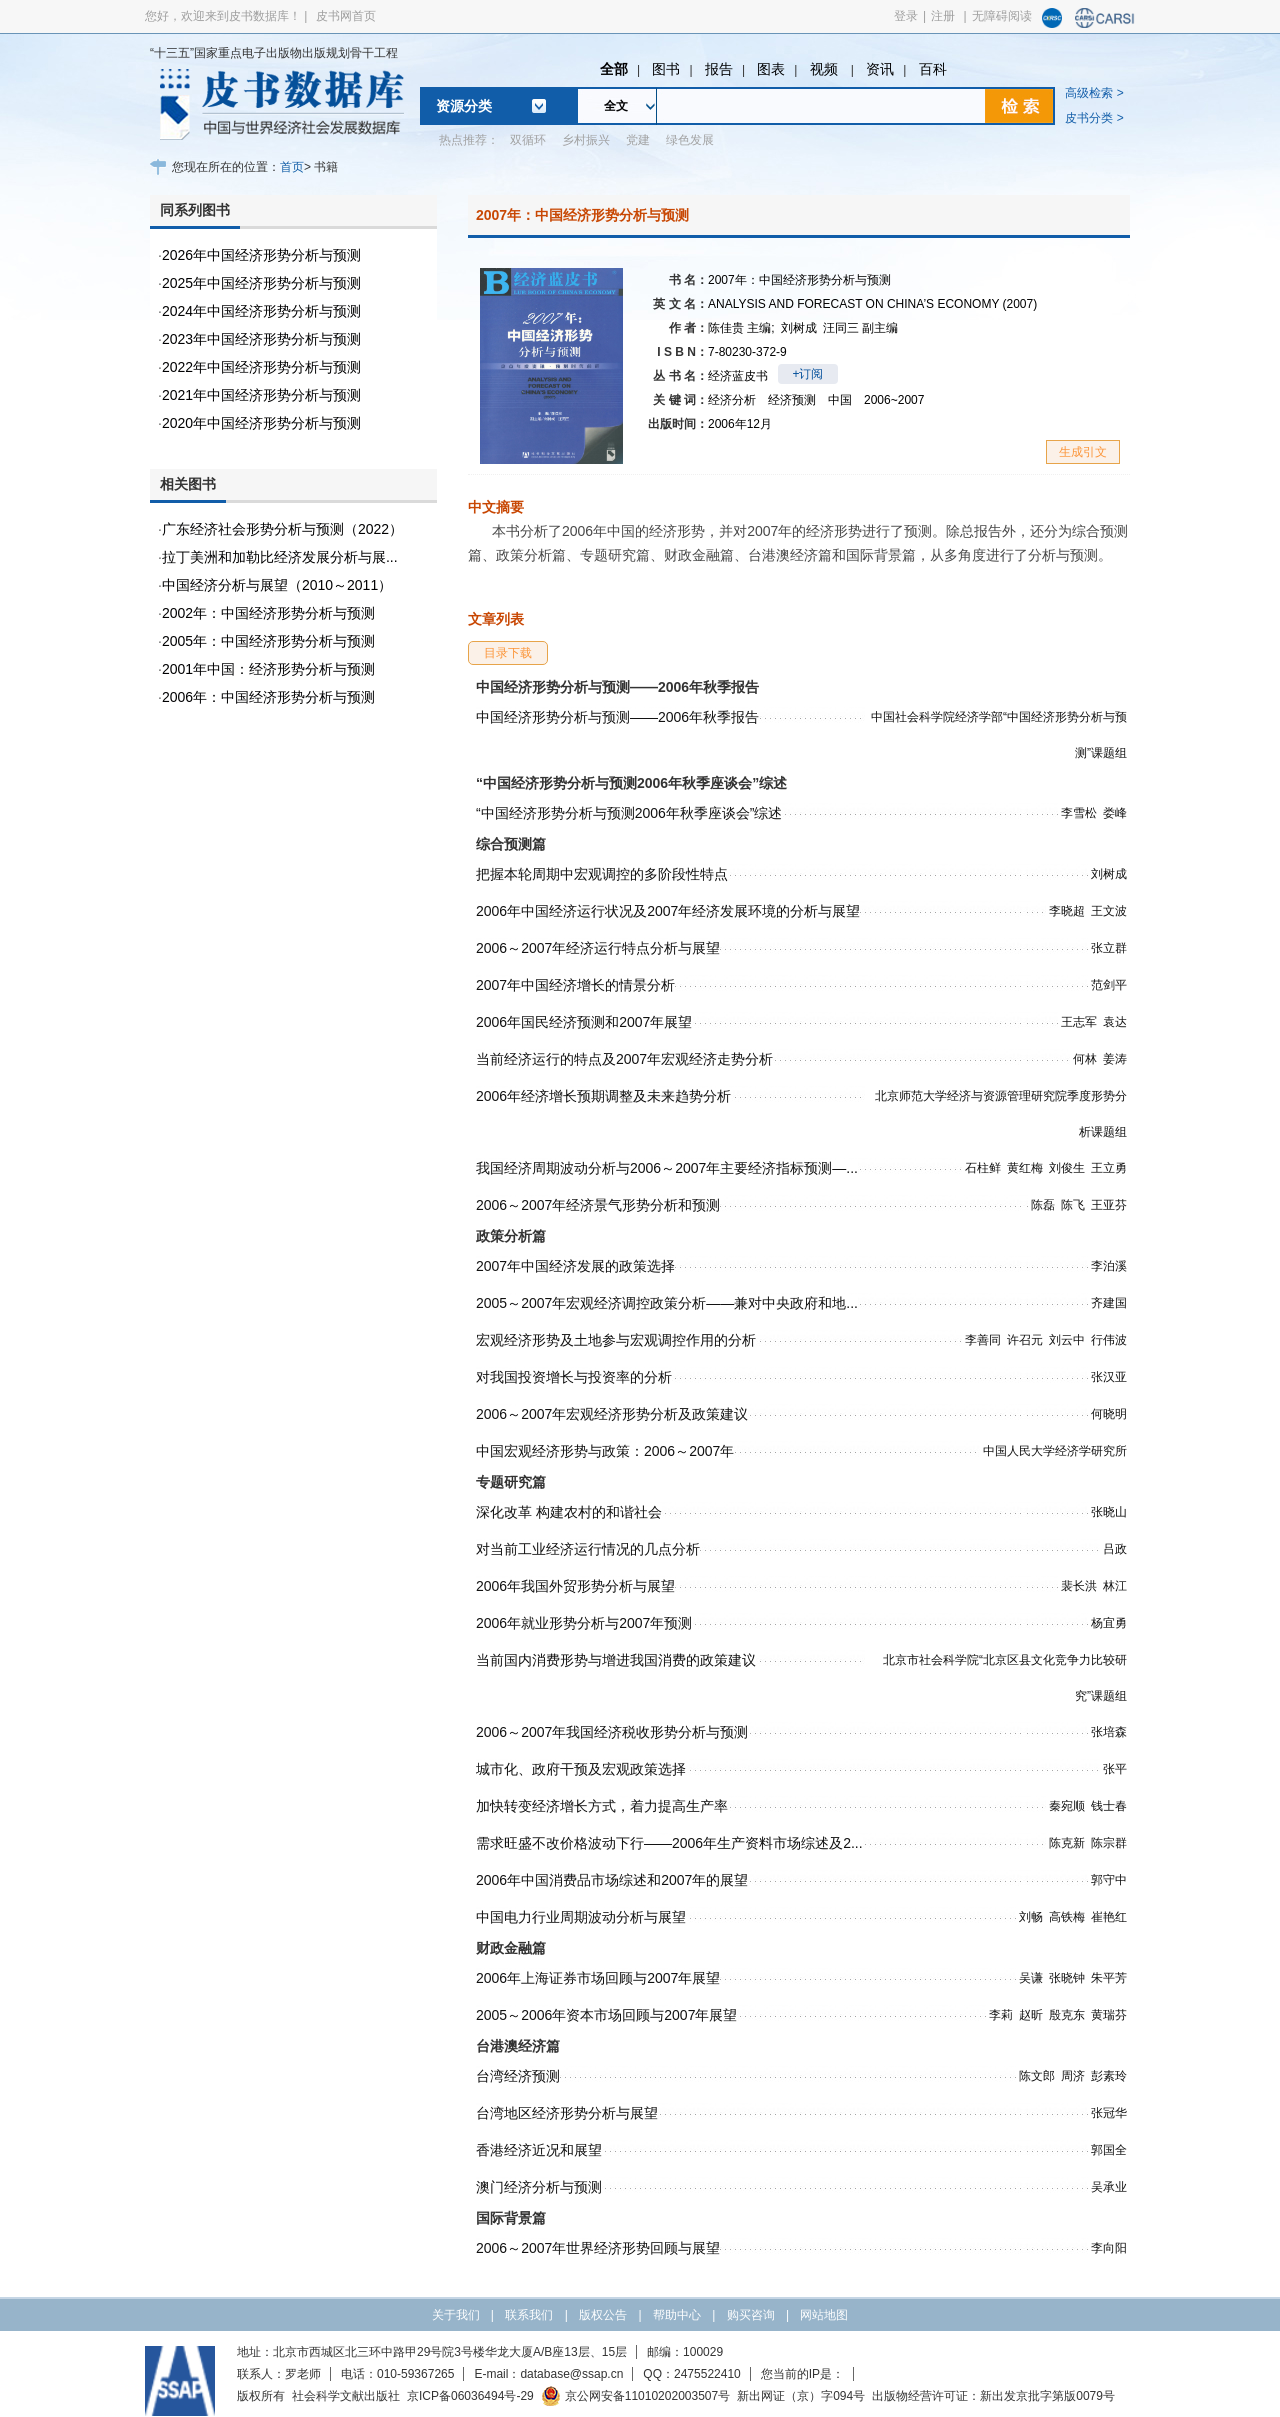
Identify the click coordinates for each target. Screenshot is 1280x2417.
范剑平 (1109, 985)
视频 (826, 69)
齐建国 (1109, 1303)
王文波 (1109, 911)
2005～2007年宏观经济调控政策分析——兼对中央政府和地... (667, 1303)
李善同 (983, 1340)
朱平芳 (1109, 1978)
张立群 (1109, 948)
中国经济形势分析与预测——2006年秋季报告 (617, 717)
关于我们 (456, 2315)
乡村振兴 (586, 140)
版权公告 (603, 2315)
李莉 (1001, 2015)
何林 (1085, 1059)
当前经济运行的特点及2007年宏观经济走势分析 (624, 1059)
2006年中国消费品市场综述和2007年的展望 (612, 1880)
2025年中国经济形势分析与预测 (261, 283)
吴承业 (1109, 2187)
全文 (616, 106)
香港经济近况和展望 (539, 2150)
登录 (906, 16)
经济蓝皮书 (738, 376)
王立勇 (1109, 1168)
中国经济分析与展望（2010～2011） (277, 585)
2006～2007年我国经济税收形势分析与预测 (612, 1732)
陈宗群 (1109, 1843)
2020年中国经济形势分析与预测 (261, 423)
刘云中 (1067, 1340)
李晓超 (1067, 911)
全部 (614, 69)
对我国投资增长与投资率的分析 (574, 1377)
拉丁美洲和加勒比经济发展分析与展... (280, 557)
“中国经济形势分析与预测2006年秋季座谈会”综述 (629, 813)
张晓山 (1109, 1512)
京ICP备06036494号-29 (470, 2396)
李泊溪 (1109, 1266)
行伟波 (1109, 1340)
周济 (1073, 2076)
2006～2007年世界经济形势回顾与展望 (598, 2248)
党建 (638, 140)
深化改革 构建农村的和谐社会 (569, 1512)
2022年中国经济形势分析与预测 (261, 367)
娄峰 (1115, 813)
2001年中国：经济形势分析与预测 (268, 669)
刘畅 (1031, 1917)
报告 (719, 69)
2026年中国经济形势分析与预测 (261, 255)
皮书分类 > (1094, 118)
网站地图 (824, 2315)
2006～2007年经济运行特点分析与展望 (598, 948)
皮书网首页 (346, 16)
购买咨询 (751, 2315)
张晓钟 (1067, 1978)
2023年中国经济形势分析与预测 (261, 339)
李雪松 (1079, 813)
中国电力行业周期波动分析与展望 (581, 1917)
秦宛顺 (1067, 1806)
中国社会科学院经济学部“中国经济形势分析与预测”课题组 (999, 735)
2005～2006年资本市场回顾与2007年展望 (606, 2015)
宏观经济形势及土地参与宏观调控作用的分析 (616, 1340)
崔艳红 (1109, 1917)
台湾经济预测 (518, 2076)
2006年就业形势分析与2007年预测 (584, 1623)
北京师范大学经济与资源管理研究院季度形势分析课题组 (1001, 1114)
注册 (943, 16)
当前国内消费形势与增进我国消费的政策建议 (616, 1660)
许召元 (1025, 1340)
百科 (933, 69)
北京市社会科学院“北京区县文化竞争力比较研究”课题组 (1005, 1678)
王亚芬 (1109, 1205)
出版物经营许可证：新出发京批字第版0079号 (993, 2396)
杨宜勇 (1109, 1623)
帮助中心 (677, 2315)
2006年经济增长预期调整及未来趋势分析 (603, 1096)
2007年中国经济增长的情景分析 (575, 985)
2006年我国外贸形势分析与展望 (575, 1586)
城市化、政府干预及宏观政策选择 (581, 1769)
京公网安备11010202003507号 (635, 2396)
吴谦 (1031, 1978)
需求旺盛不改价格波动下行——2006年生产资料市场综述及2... (669, 1843)
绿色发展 (690, 140)
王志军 (1079, 1022)
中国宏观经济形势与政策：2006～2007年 (605, 1451)
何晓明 (1109, 1414)
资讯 (880, 69)
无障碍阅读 (1002, 16)
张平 (1115, 1769)
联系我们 (529, 2315)
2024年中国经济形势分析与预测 (261, 311)
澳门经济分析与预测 (539, 2187)
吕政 (1115, 1549)
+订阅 (807, 374)
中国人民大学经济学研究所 (1055, 1451)
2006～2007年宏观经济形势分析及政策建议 (612, 1414)
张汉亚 (1109, 1377)
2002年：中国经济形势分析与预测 (268, 613)
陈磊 (1043, 1205)
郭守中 (1109, 1880)
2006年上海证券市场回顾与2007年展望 (598, 1978)
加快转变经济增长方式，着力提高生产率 (602, 1806)
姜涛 (1115, 1059)
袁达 (1115, 1022)
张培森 (1109, 1732)
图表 (771, 69)
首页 (292, 167)
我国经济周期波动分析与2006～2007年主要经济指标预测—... (667, 1168)
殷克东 (1067, 2015)
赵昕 (1031, 2015)
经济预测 (792, 400)
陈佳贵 (741, 328)
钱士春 (1109, 1806)
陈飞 (1073, 1205)
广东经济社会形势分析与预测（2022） (282, 529)
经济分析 (732, 400)
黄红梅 (1025, 1168)
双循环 (528, 140)
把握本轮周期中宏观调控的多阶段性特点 (602, 874)
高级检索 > (1094, 93)
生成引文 (1083, 452)
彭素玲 (1109, 2076)
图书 (666, 69)
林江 (1115, 1586)
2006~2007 (894, 400)
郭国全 (1109, 2150)
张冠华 (1109, 2113)
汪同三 (860, 328)
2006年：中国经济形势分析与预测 (268, 697)
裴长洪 (1079, 1586)
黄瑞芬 (1109, 2015)
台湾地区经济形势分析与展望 (567, 2113)
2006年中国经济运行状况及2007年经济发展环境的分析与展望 (668, 911)
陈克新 (1067, 1843)
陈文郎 (1037, 2076)
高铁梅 (1067, 1917)
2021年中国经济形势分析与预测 (261, 395)
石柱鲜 (983, 1168)
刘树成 (799, 328)
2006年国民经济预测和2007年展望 (584, 1022)
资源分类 (464, 106)
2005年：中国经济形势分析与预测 (268, 641)
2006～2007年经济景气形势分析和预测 (598, 1205)
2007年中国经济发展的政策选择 (575, 1266)
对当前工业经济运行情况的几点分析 (588, 1549)
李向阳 (1109, 2248)
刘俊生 (1067, 1168)
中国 (840, 400)
